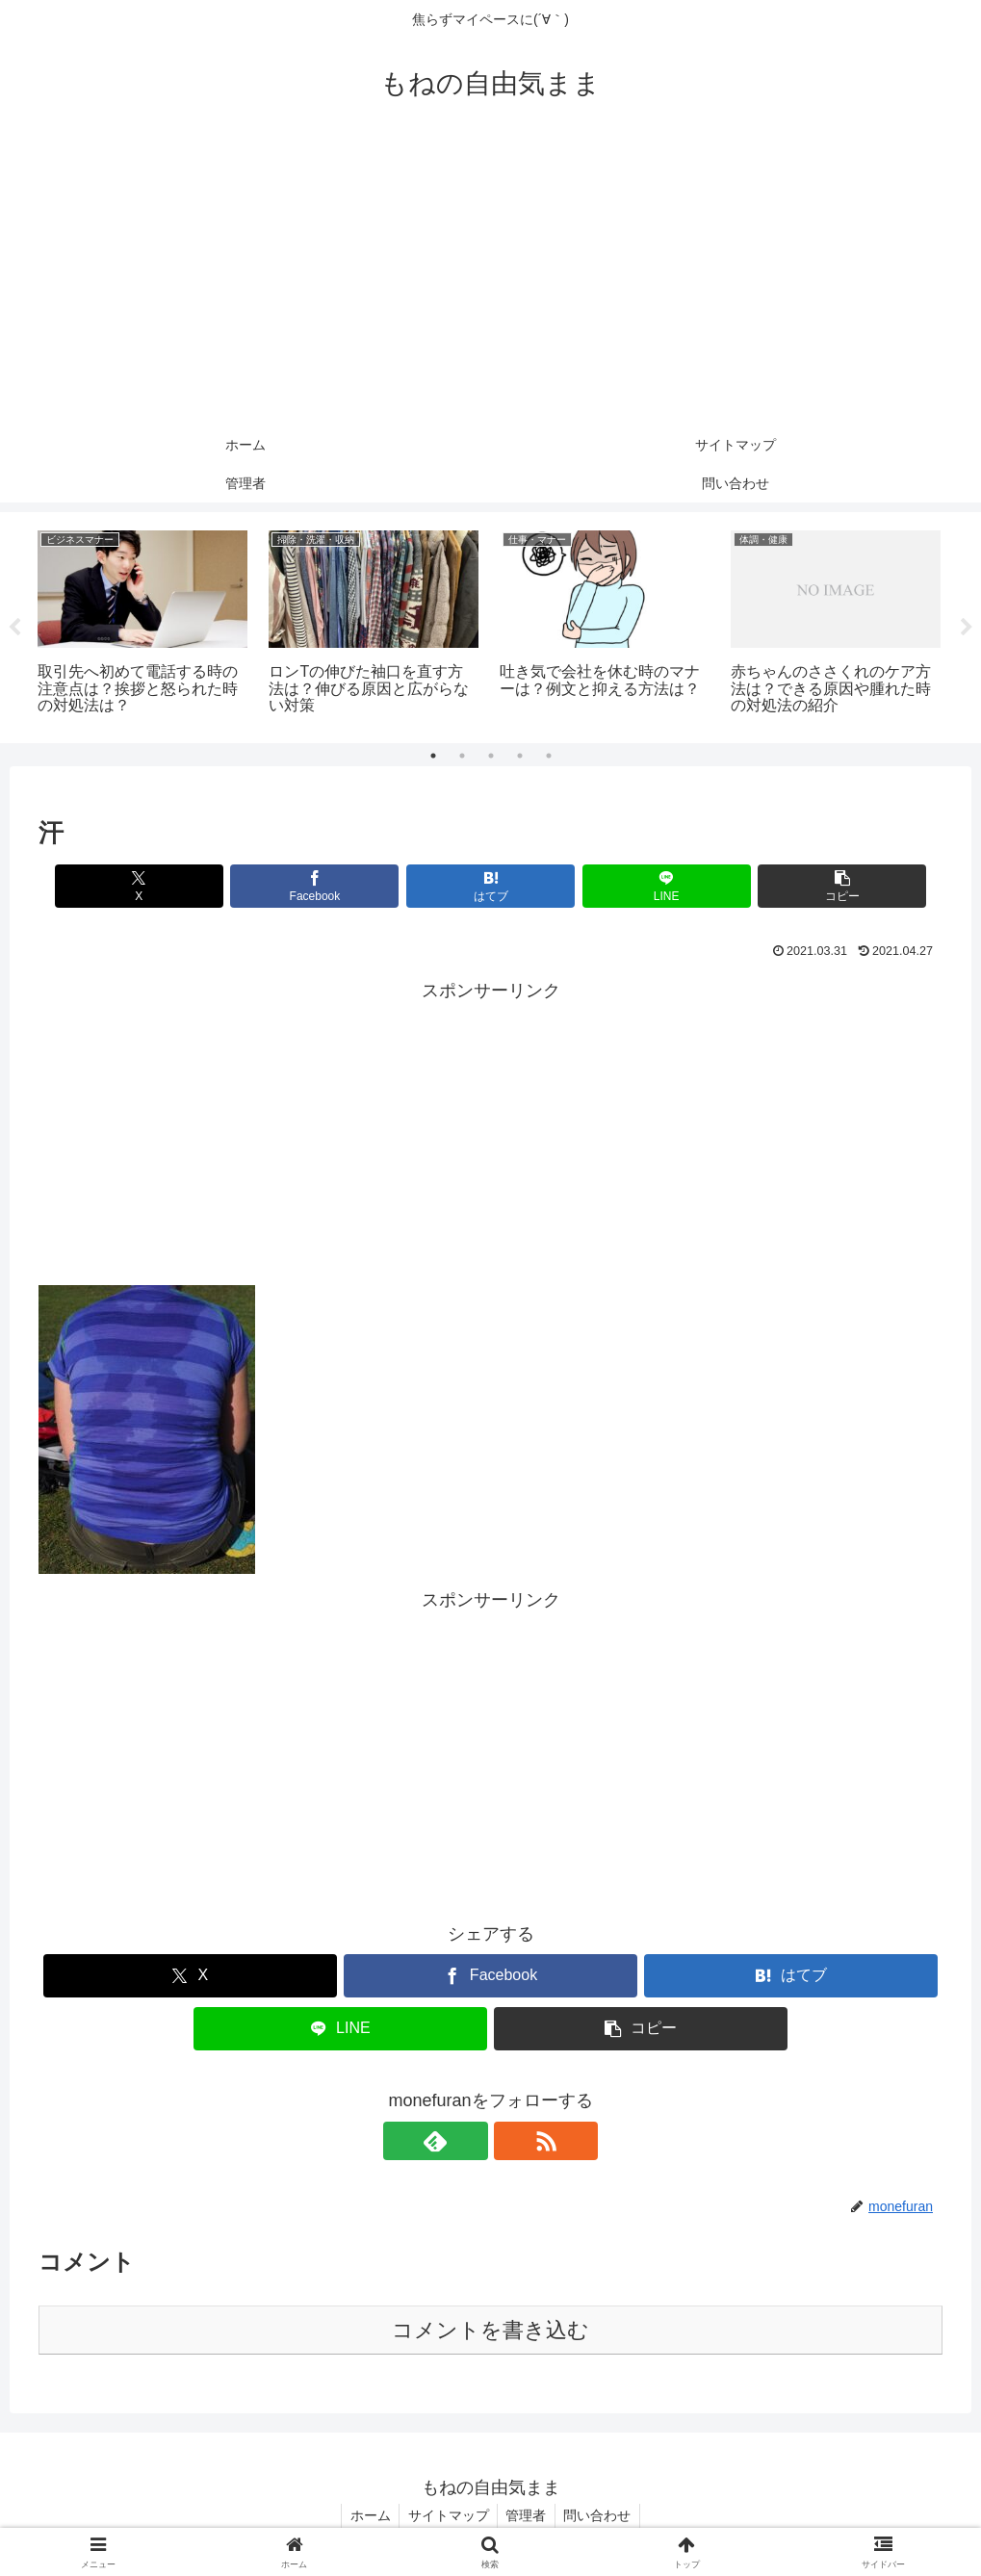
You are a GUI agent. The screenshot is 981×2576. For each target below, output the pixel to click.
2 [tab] (462, 755)
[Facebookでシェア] (339, 886)
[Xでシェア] (187, 886)
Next (966, 627)
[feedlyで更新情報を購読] (469, 2141)
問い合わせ (601, 2515)
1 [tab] (433, 755)
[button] (794, 886)
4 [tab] (519, 755)
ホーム (366, 2515)
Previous (14, 627)
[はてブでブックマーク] (490, 886)
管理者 (527, 2515)
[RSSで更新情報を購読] (513, 2141)
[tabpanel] (142, 624)
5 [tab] (548, 755)
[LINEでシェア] (642, 886)
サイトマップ (446, 2515)
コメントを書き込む (490, 2330)
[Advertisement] (490, 281)
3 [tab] (491, 755)
